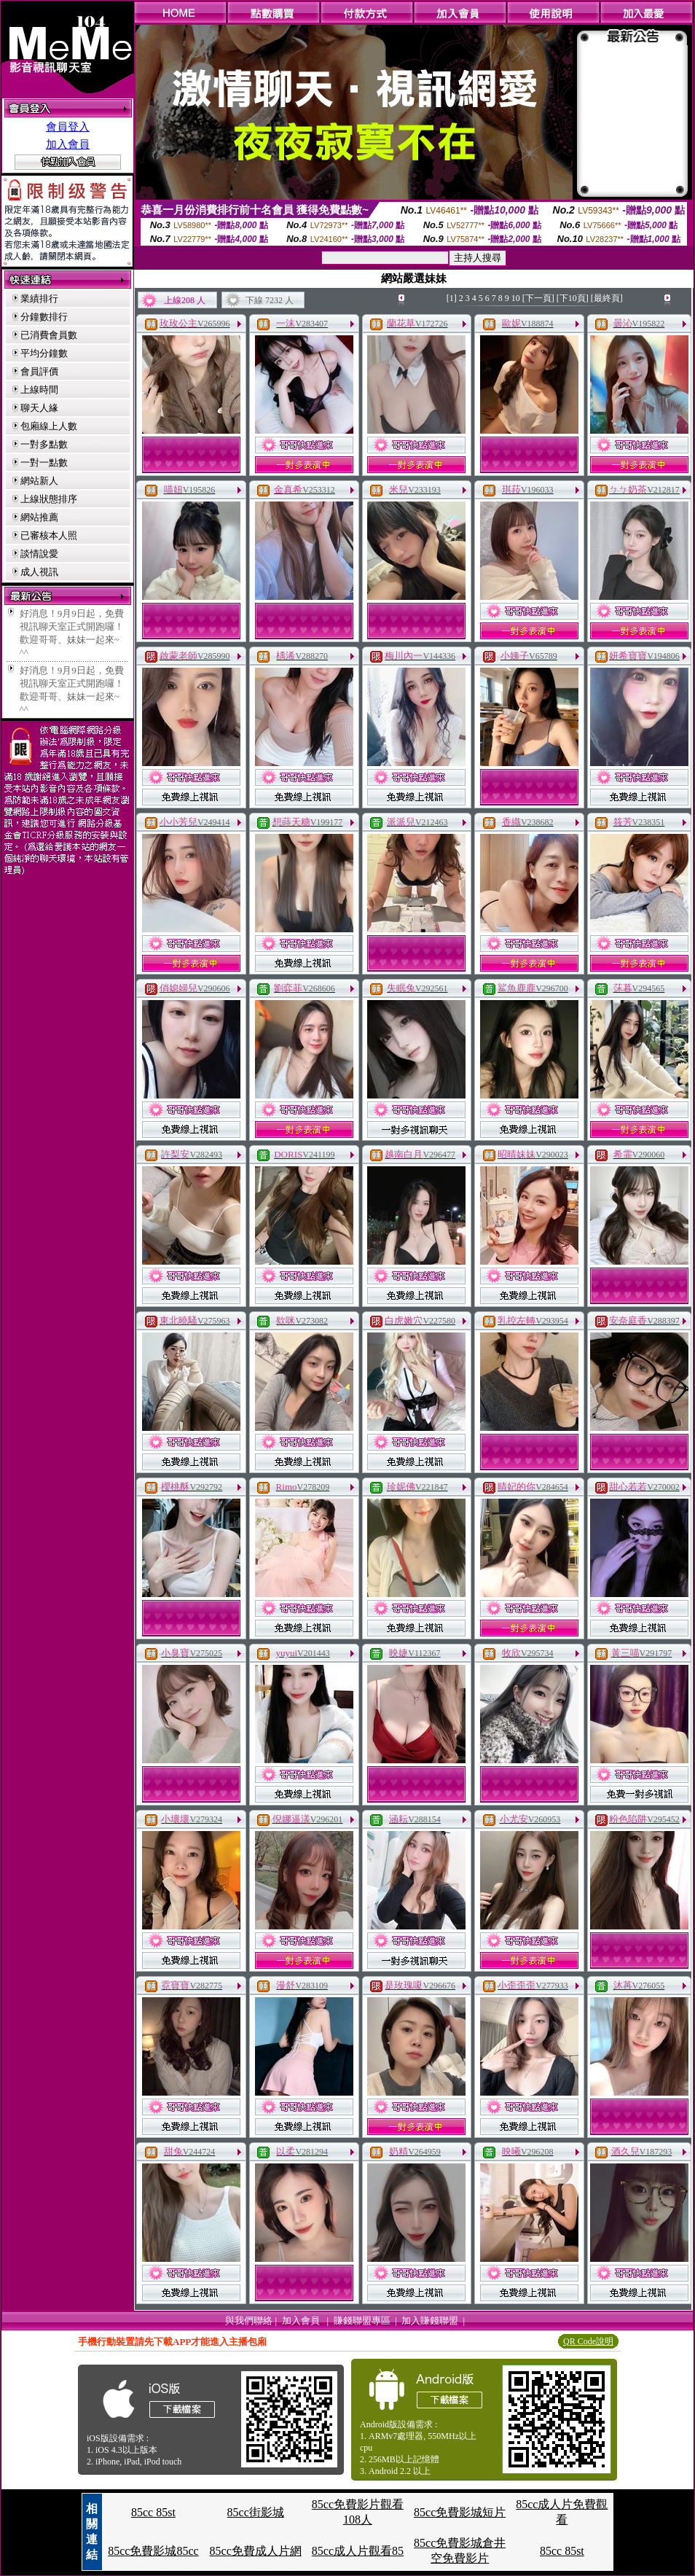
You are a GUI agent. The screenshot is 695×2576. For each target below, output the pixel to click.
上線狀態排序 (48, 498)
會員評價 (39, 371)
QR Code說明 (588, 2341)
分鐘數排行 (44, 316)
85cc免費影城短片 (460, 2512)
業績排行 (39, 298)
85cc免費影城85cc (153, 2551)
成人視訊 (39, 571)
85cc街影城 (255, 2512)
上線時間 (39, 389)
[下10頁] (573, 298)
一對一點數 (44, 462)
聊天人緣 (39, 407)
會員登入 (68, 127)
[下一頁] (538, 298)
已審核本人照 (48, 535)
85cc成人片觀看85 (358, 2551)
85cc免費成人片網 (256, 2551)
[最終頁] (607, 298)
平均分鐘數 (44, 353)
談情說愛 (39, 553)
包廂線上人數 (48, 426)
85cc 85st (153, 2512)
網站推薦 (39, 517)
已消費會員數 (48, 334)
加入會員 (68, 144)
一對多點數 (44, 444)
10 (515, 298)
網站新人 (39, 480)
